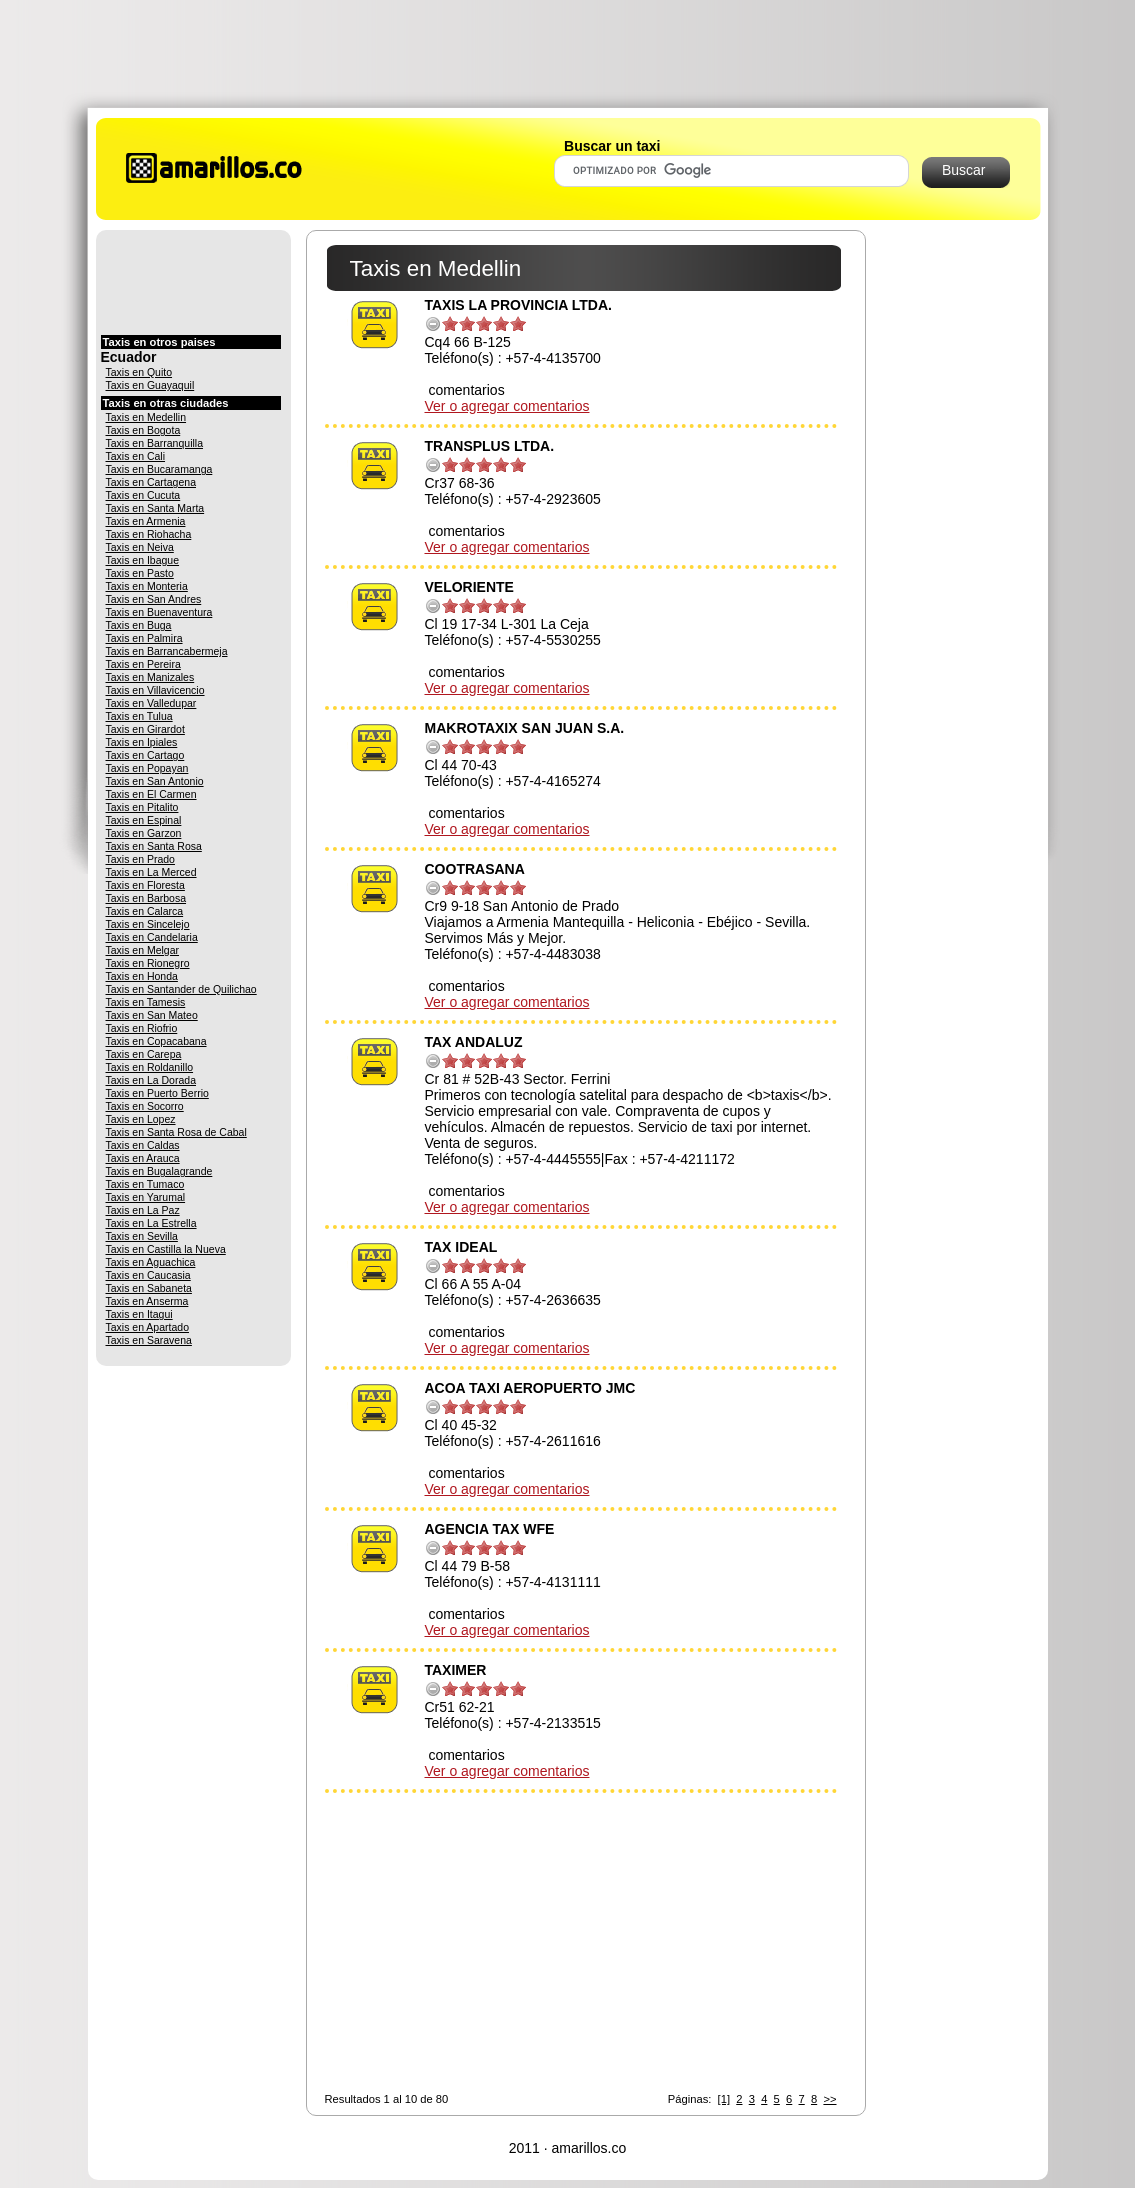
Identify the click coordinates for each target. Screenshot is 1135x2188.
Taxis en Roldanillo (150, 1067)
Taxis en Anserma (147, 1301)
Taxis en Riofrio (142, 1028)
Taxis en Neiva (140, 547)
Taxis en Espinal (144, 820)
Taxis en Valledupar (151, 703)
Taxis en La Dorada (151, 1080)
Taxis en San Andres (154, 599)
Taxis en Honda (142, 976)
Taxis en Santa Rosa (154, 846)
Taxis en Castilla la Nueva (166, 1249)
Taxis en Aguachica (151, 1262)
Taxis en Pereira (143, 664)
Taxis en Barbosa (146, 898)
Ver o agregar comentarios (507, 406)
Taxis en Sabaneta (149, 1288)
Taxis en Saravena (149, 1340)
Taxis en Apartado (147, 1327)
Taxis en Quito (139, 372)
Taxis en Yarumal (146, 1197)
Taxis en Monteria (147, 586)
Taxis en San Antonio (155, 781)
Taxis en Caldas (143, 1145)
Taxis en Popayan (147, 768)
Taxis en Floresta (145, 885)
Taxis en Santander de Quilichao (181, 989)
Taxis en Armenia (146, 521)
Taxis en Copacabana (156, 1041)
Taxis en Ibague (143, 560)
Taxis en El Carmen (151, 794)
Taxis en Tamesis (146, 1002)
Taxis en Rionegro (148, 963)
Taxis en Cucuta (143, 495)
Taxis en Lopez (141, 1119)
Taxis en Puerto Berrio (157, 1093)
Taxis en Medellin (146, 417)
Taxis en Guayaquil (150, 385)
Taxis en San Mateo (152, 1015)
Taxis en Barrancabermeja (167, 651)
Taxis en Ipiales (142, 742)
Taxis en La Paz (143, 1210)
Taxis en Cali (136, 456)
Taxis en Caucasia (148, 1275)
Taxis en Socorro (145, 1106)
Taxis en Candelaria (152, 937)
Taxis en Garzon (144, 833)
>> (829, 2099)
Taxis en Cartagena (151, 482)
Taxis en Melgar (143, 950)
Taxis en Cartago (145, 755)
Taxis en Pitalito (142, 807)
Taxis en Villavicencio (155, 690)
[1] (724, 2099)
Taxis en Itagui (139, 1314)
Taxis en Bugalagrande (159, 1171)
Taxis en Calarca (145, 911)
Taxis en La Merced (151, 872)
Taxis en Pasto (140, 573)
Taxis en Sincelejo (148, 924)
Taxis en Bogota (143, 430)
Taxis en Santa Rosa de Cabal (176, 1132)
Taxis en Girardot (145, 729)
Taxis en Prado (140, 859)
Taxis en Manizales (150, 677)
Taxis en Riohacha (149, 534)
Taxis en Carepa (144, 1054)
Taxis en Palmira (144, 638)
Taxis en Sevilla (142, 1236)
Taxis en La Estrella (151, 1223)
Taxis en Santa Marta (155, 508)
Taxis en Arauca (143, 1158)
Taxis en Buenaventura (159, 612)
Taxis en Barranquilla (154, 443)
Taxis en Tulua (139, 716)
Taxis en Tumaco (145, 1184)
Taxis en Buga (139, 625)
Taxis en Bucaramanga (159, 469)
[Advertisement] (568, 53)
